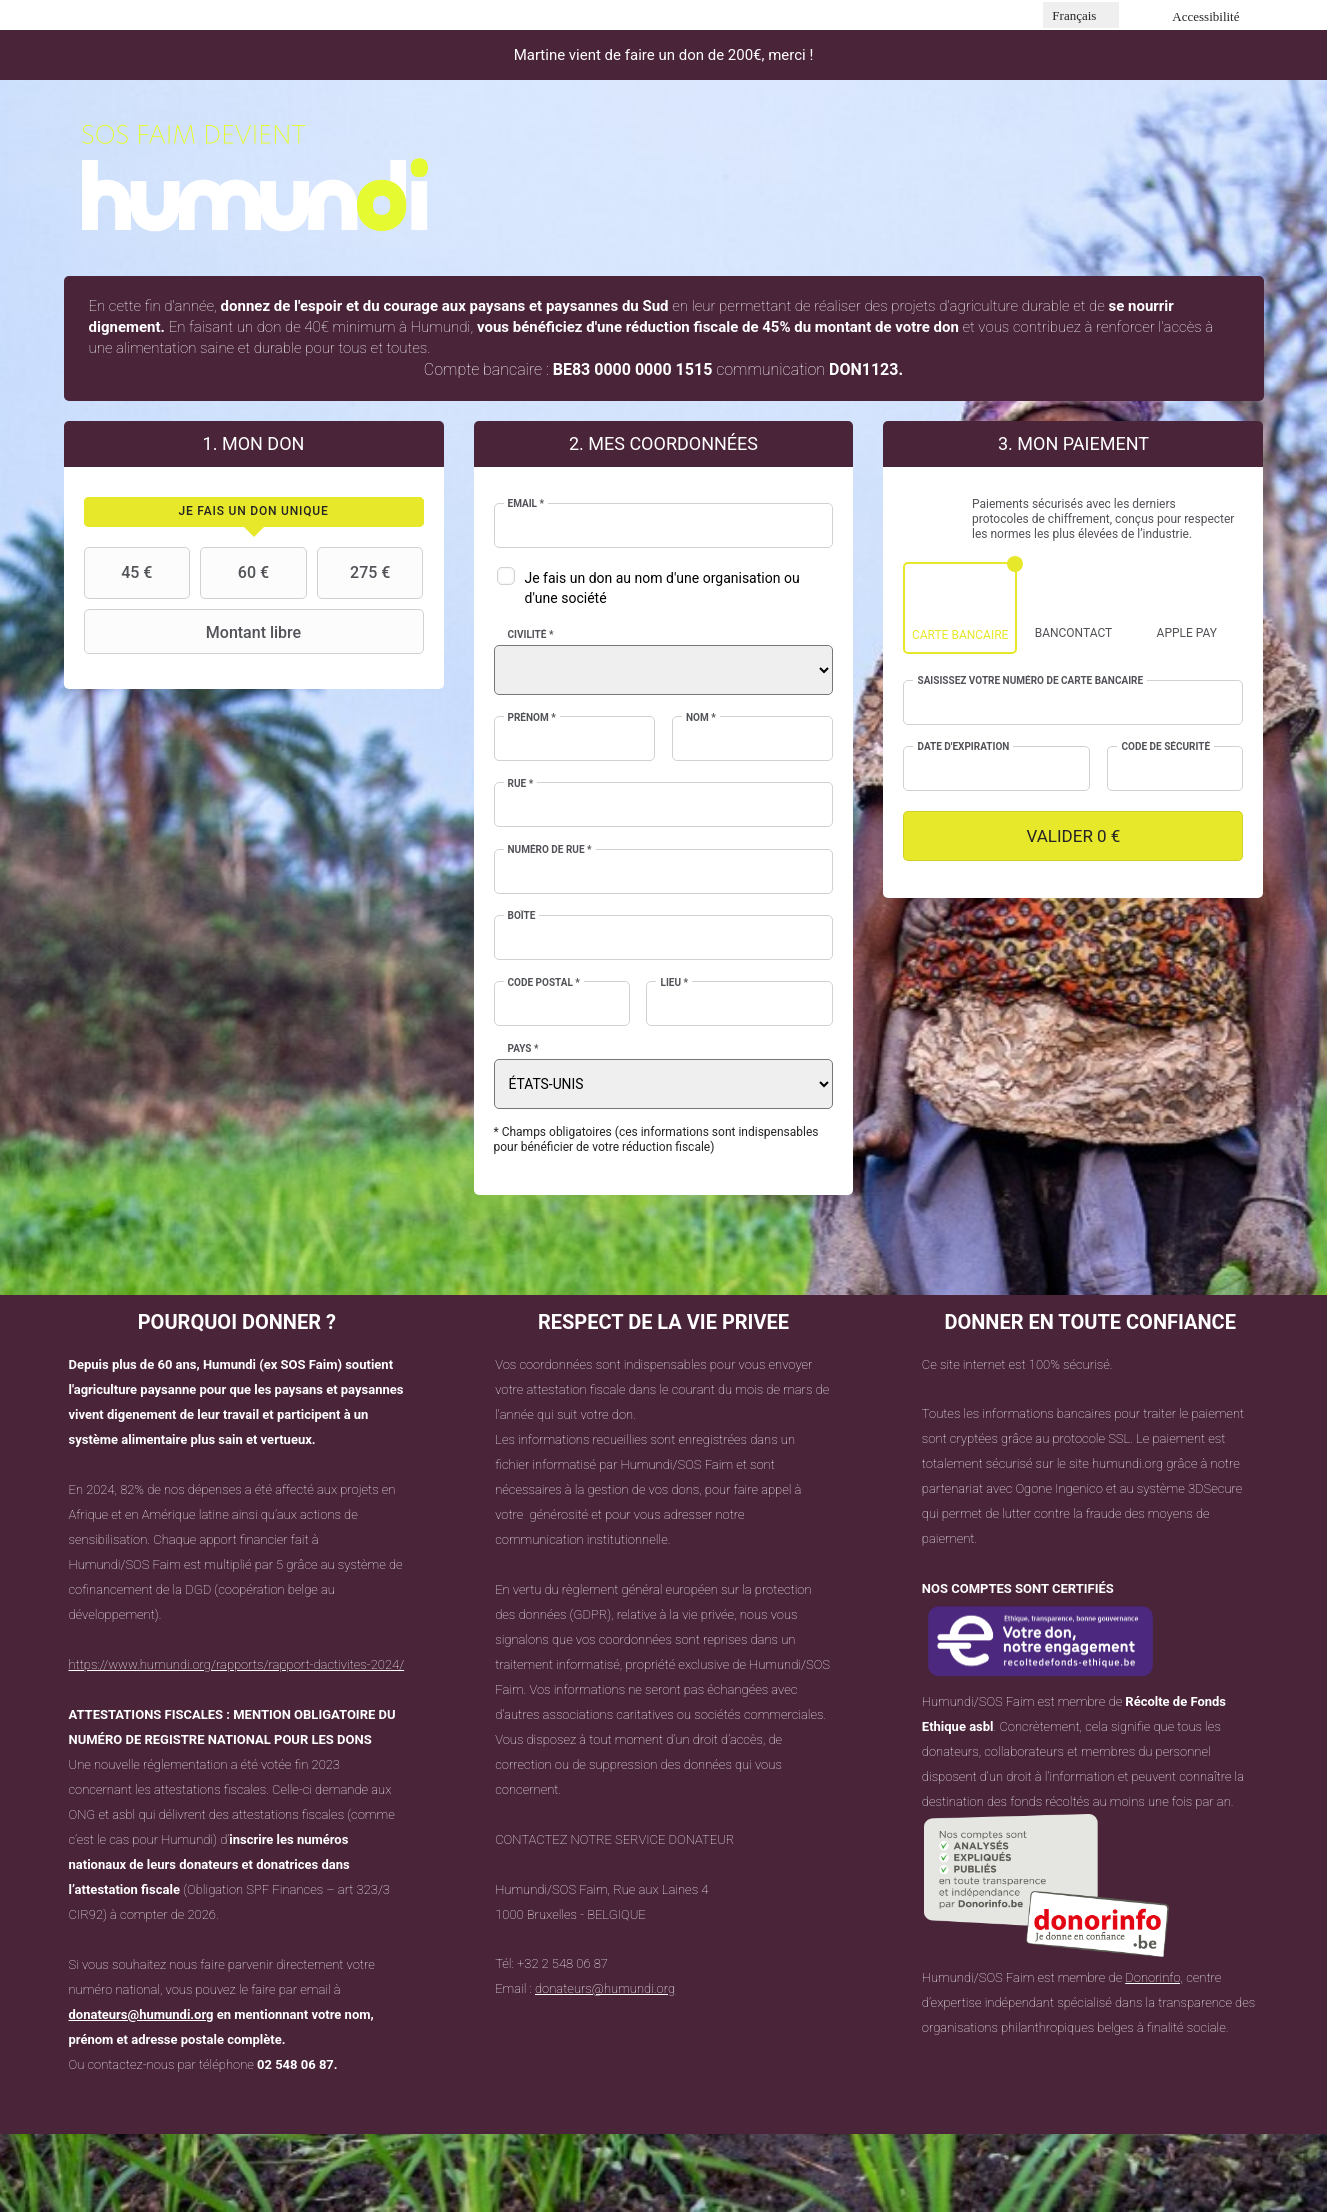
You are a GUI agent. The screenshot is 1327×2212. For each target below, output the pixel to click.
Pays (523, 1048)
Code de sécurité (1165, 746)
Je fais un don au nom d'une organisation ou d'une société (662, 588)
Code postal (544, 982)
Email (526, 503)
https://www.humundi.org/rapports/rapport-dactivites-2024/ (237, 1664)
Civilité (531, 634)
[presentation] (254, 512)
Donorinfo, (1154, 1977)
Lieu (674, 982)
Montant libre (195, 632)
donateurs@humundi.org (141, 2014)
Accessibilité (1205, 16)
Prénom (532, 717)
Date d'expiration (963, 746)
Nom (701, 717)
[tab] (254, 512)
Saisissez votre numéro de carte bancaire (1030, 680)
